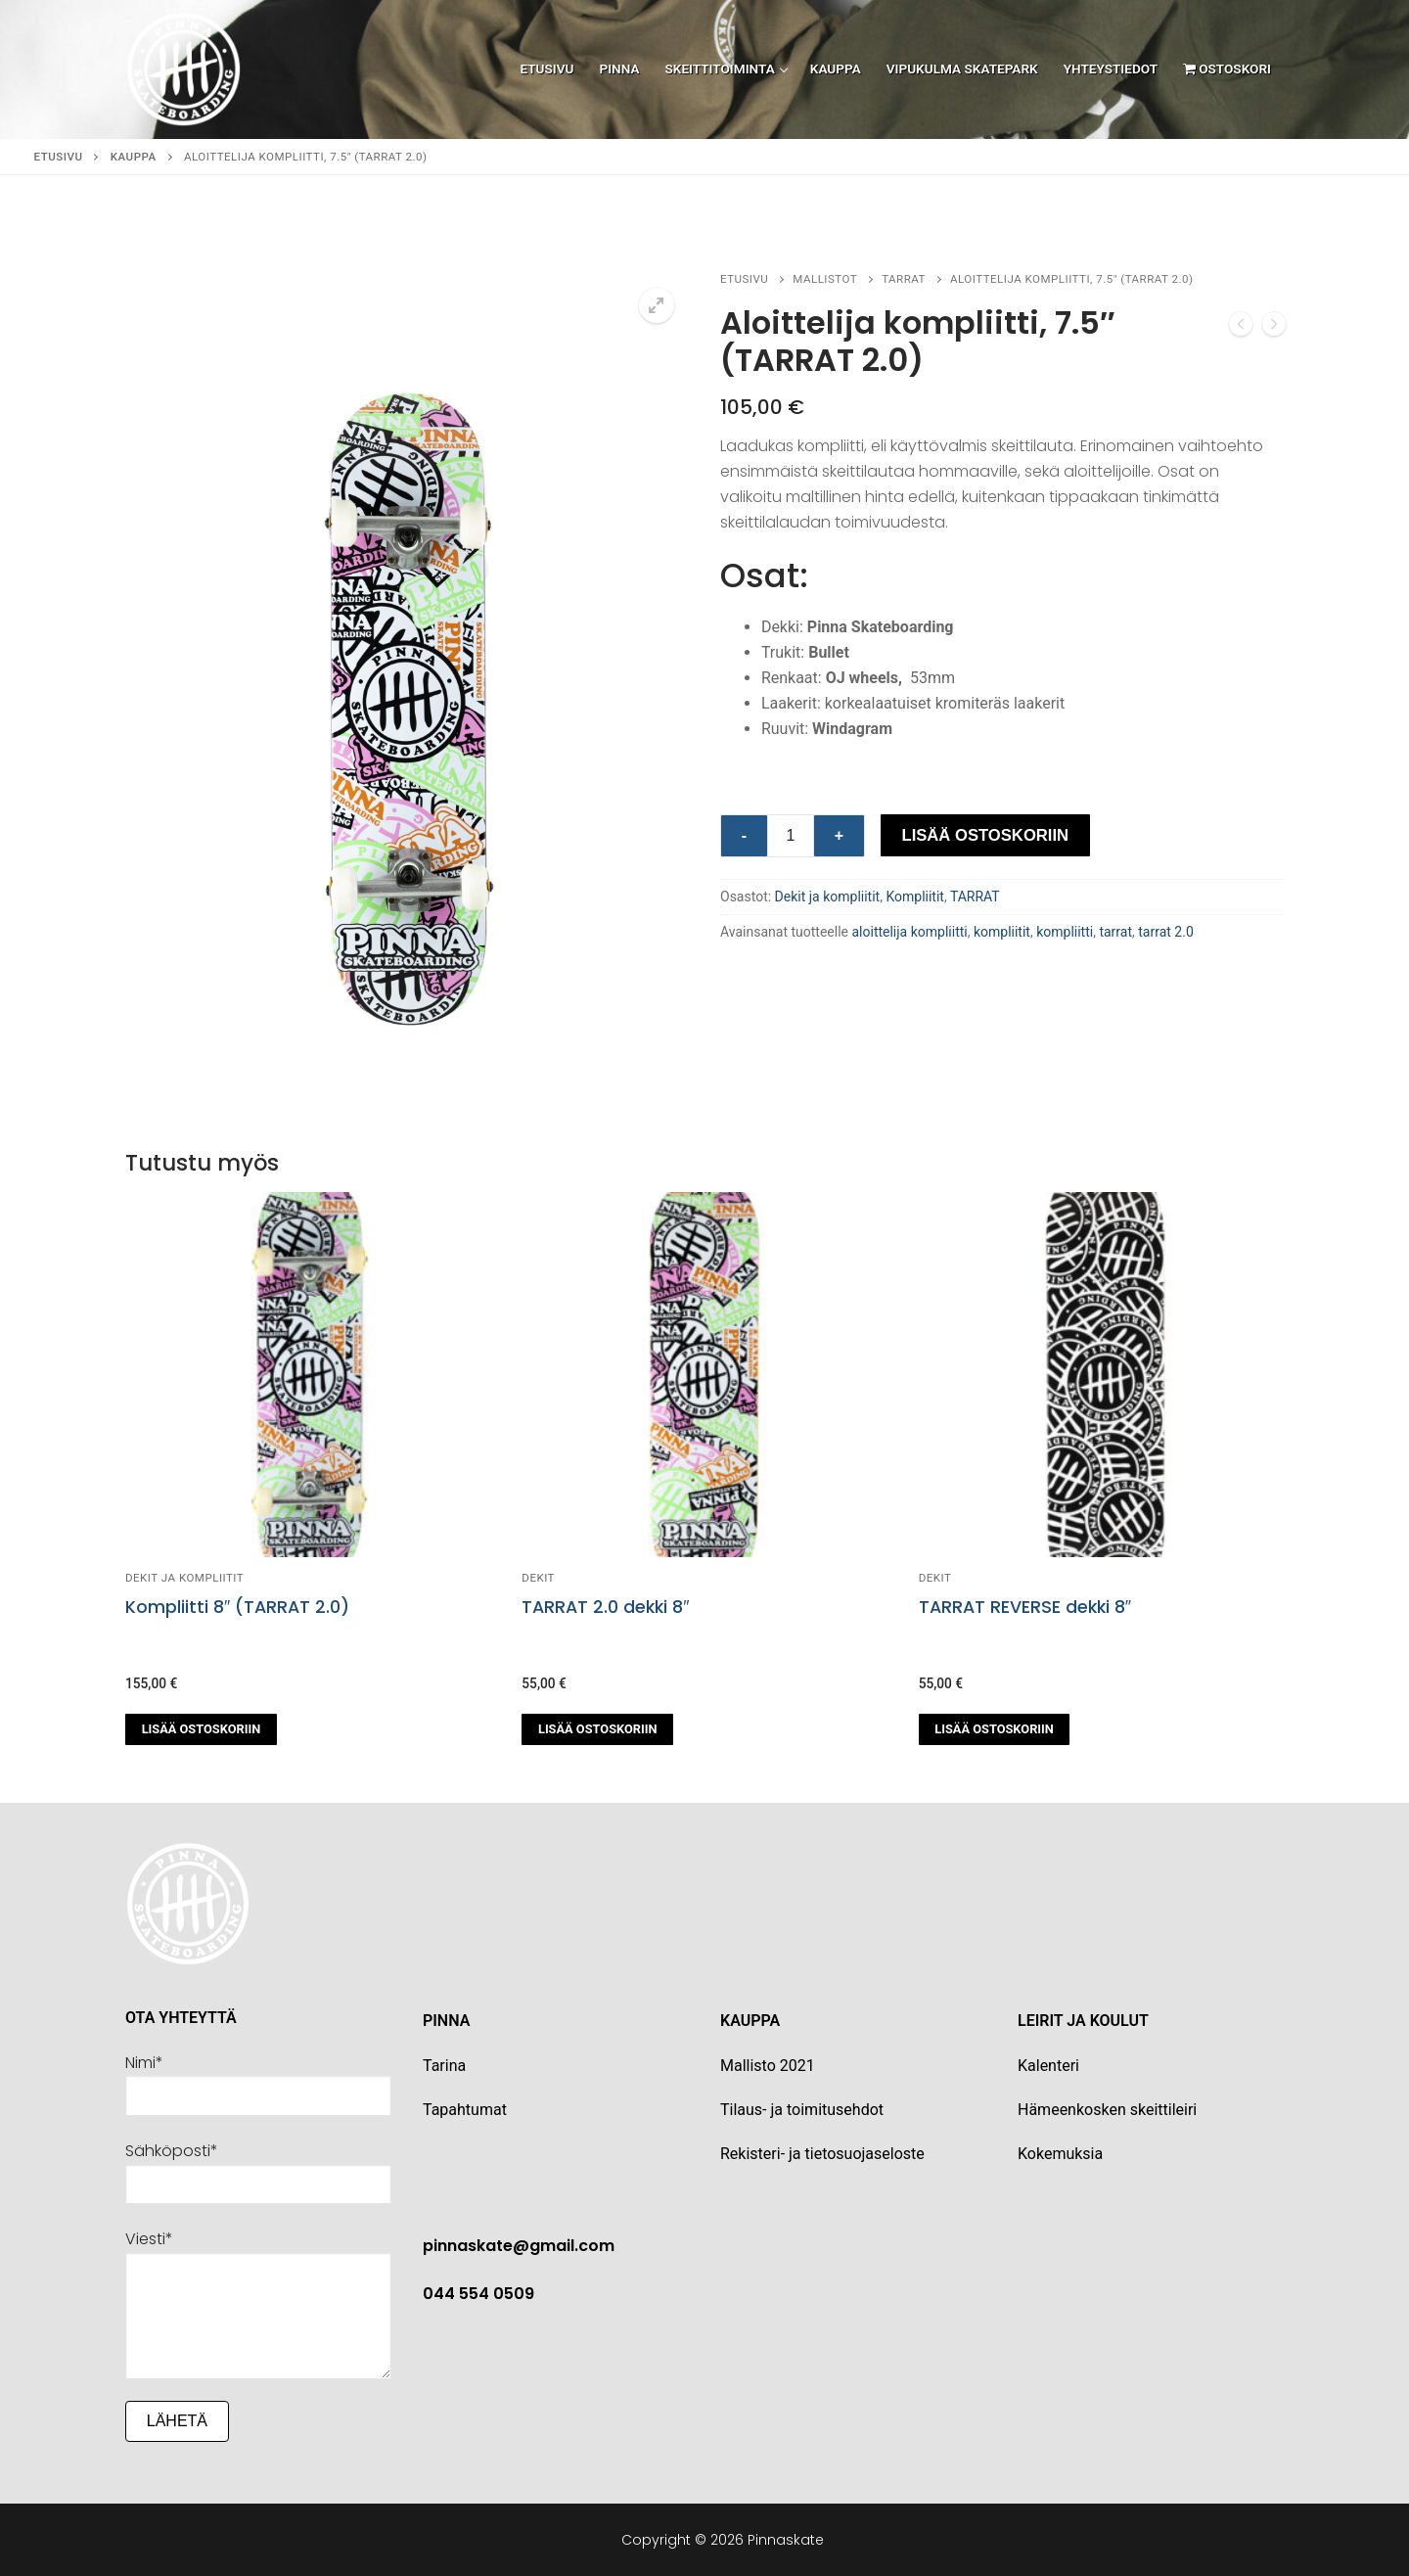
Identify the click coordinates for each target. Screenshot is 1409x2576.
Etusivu (58, 156)
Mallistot (825, 279)
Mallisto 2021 (767, 2065)
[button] (656, 305)
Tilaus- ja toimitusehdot (802, 2109)
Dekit (538, 1578)
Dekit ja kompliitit (828, 896)
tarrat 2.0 (1166, 932)
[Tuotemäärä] (790, 835)
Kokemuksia (1060, 2153)
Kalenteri (1048, 2065)
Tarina (444, 2065)
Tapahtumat (465, 2109)
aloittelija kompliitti (909, 932)
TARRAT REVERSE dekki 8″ (1025, 1607)
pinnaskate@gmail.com (518, 2245)
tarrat (1115, 932)
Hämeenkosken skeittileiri (1107, 2109)
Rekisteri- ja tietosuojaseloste (822, 2153)
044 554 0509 (478, 2293)
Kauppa (134, 156)
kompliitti (1064, 932)
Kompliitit (915, 896)
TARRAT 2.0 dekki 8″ (605, 1607)
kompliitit (1002, 932)
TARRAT (904, 279)
